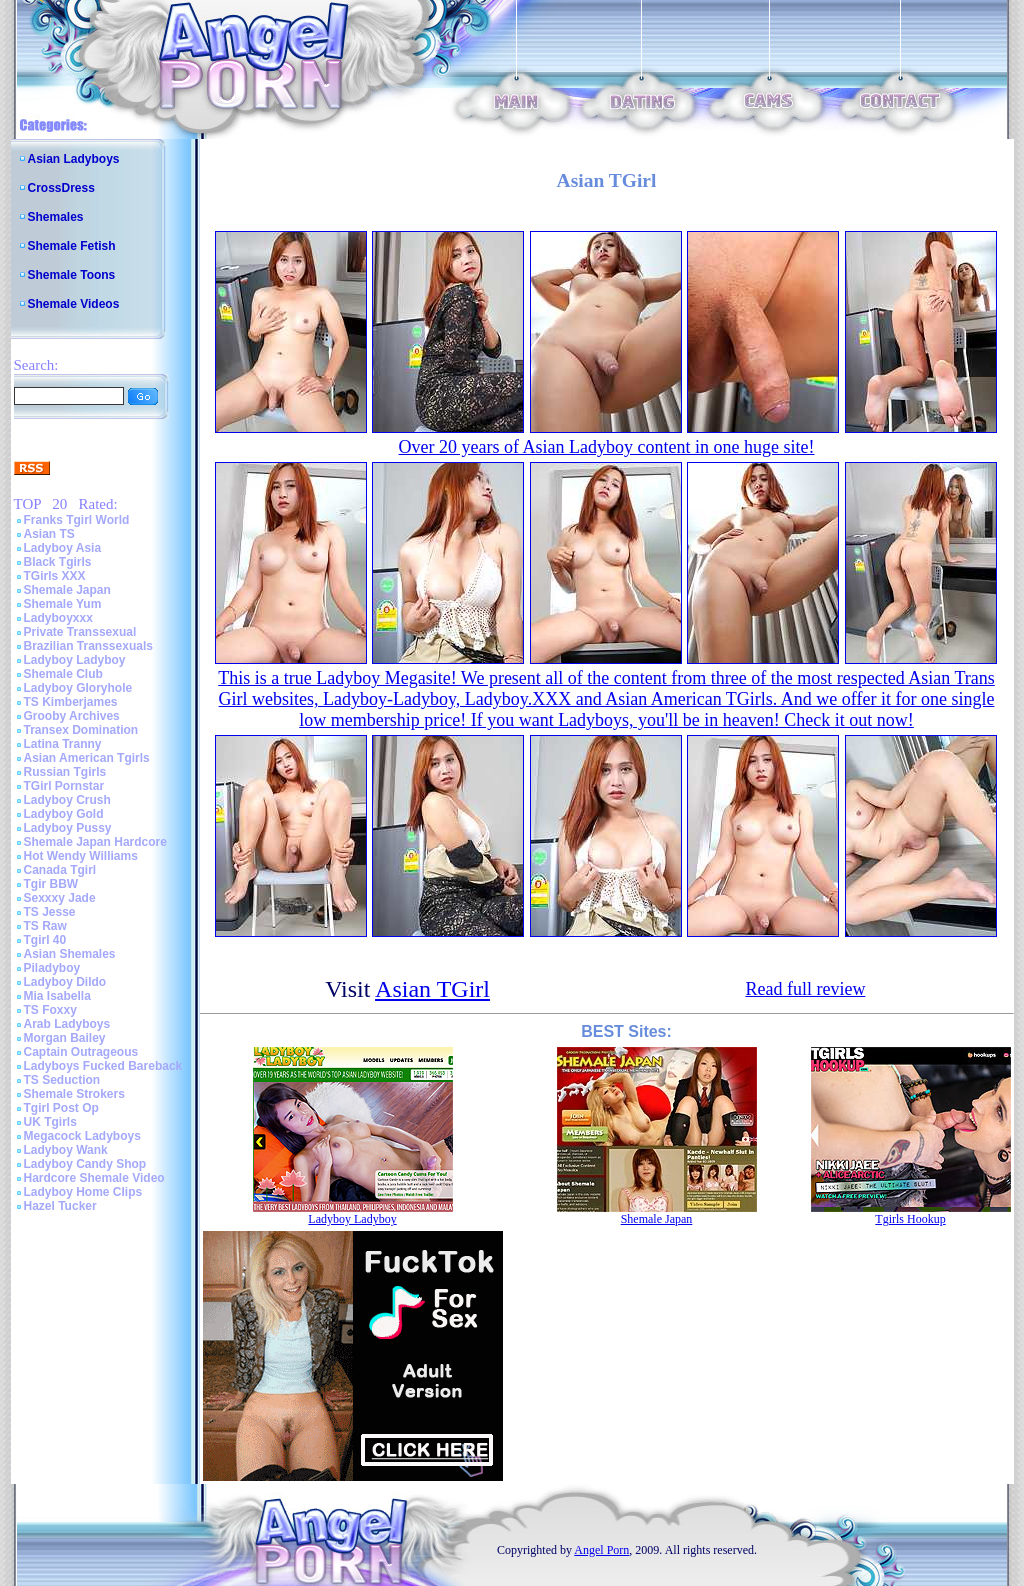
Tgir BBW (51, 884)
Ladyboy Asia (63, 548)
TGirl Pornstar (64, 786)
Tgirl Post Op (61, 1108)
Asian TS (49, 534)
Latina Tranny (63, 744)
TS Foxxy (50, 1010)
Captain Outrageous (81, 1052)
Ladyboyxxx (58, 618)
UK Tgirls (50, 1122)
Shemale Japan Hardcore (95, 842)
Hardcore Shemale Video (94, 1178)
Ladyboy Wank (66, 1150)
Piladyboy (52, 968)
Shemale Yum (63, 604)
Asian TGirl (432, 989)
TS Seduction (62, 1080)
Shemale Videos (74, 304)
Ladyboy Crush (67, 800)
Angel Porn (601, 1550)
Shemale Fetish (72, 246)
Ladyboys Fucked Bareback (103, 1066)
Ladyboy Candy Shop (85, 1164)
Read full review (805, 989)
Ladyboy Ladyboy (75, 660)
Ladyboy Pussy (68, 828)
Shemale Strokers (74, 1094)
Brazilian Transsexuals (88, 646)
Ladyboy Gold (64, 814)
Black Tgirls (58, 562)
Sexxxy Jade (60, 898)
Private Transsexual (80, 632)
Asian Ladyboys (74, 159)
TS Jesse (50, 912)
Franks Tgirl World (77, 520)
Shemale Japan (67, 590)
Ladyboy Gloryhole (78, 688)
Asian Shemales (70, 954)
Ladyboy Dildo (65, 982)
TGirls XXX (55, 576)
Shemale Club (63, 674)
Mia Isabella (57, 996)
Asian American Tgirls (87, 758)
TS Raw (45, 926)
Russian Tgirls (65, 772)
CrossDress (61, 188)
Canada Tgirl (60, 870)
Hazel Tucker (60, 1206)
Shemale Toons (72, 275)
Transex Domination (81, 730)
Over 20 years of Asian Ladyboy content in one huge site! (607, 447)
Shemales (56, 217)
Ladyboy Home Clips (83, 1192)
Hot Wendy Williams (81, 856)
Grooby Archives (72, 716)
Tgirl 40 (45, 940)
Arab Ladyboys (67, 1024)
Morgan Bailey (65, 1038)
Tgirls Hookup (910, 1219)
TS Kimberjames (71, 702)
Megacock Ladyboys (82, 1136)
